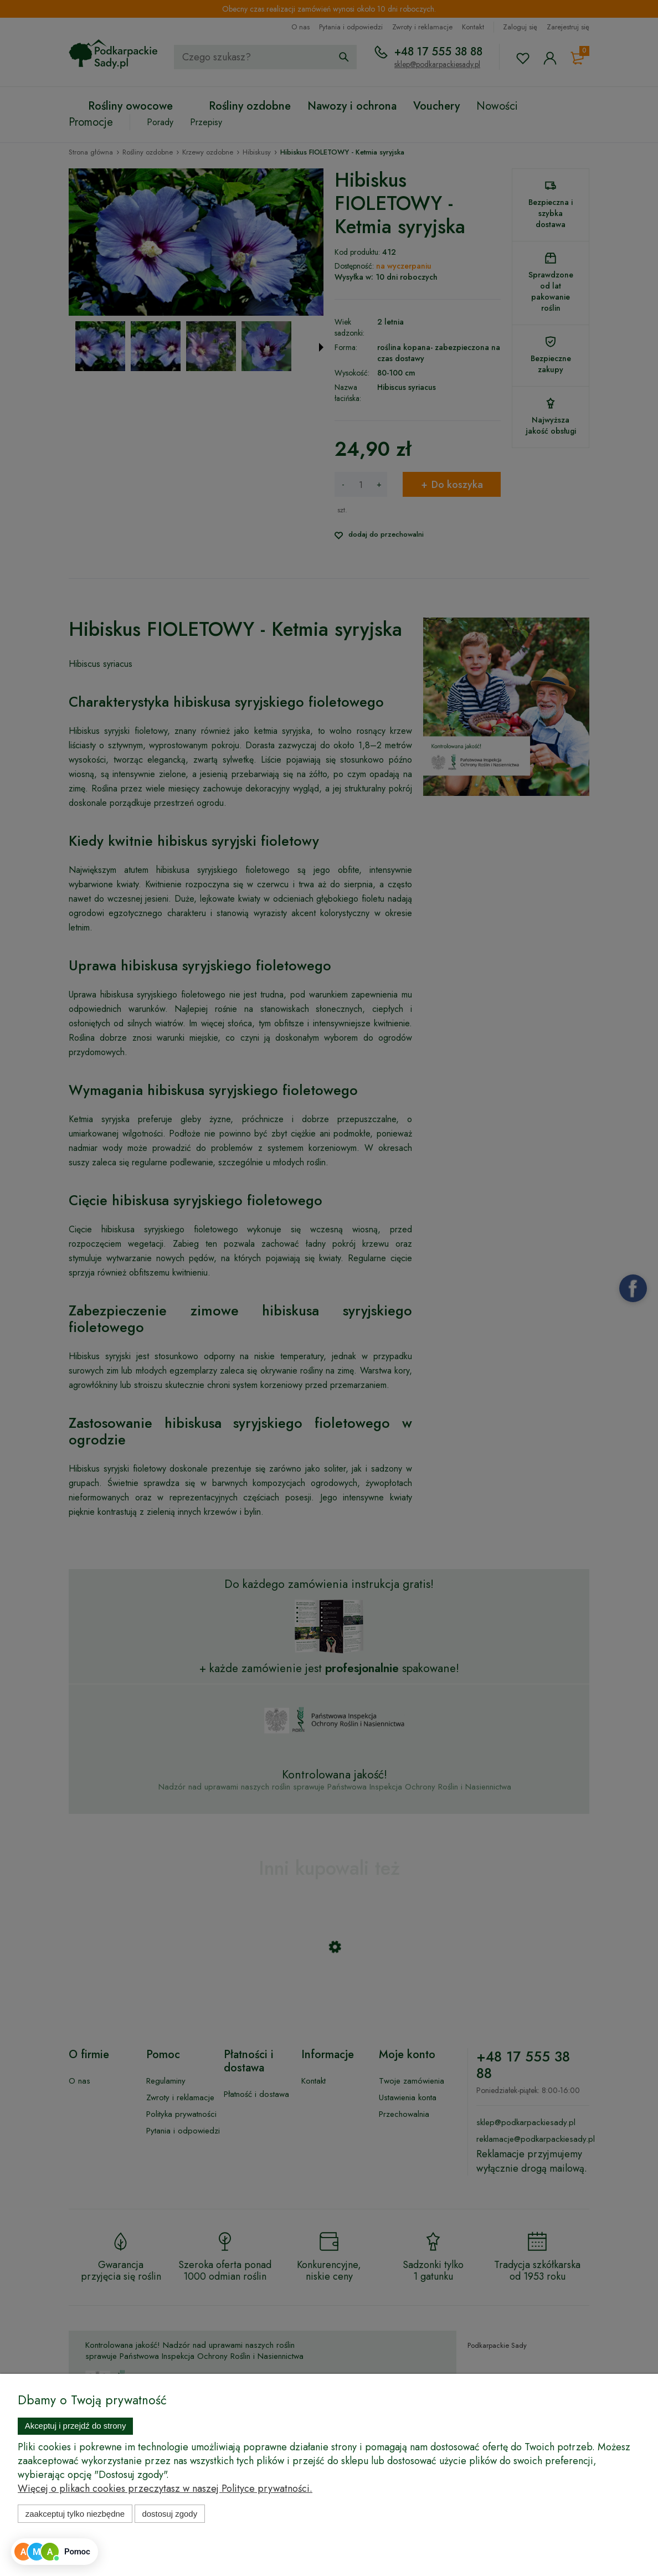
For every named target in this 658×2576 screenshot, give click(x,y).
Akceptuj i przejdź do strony (75, 2425)
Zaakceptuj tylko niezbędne (75, 2513)
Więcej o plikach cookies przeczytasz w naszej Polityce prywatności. (165, 2488)
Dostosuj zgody (169, 2513)
